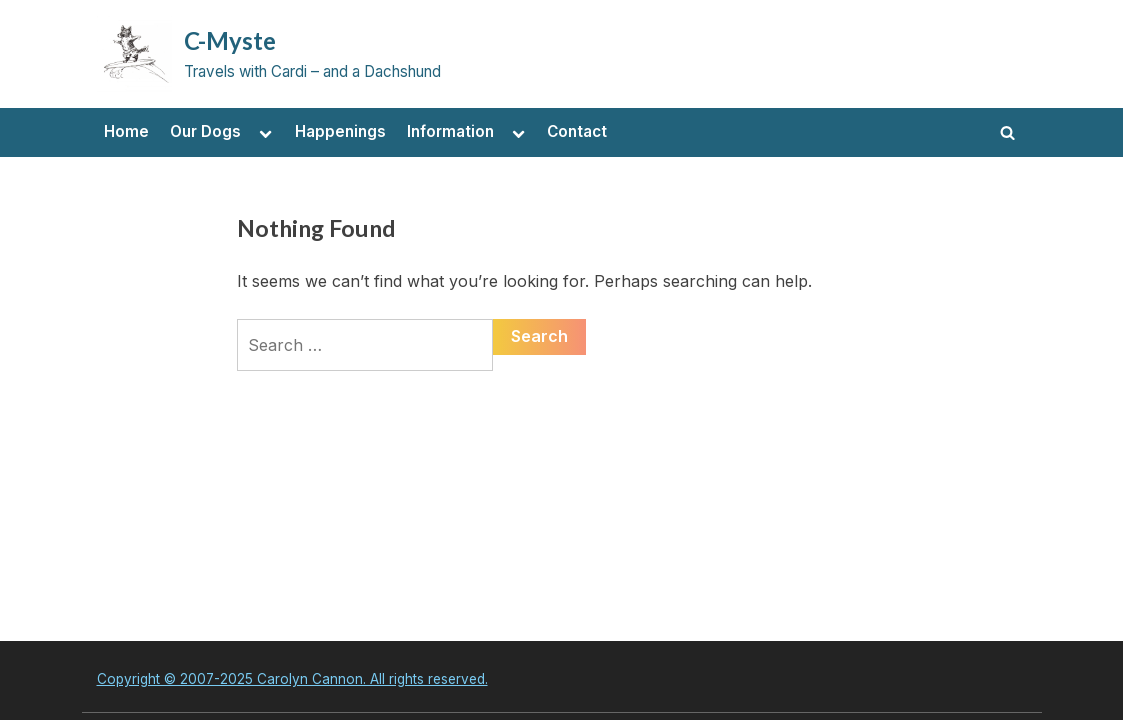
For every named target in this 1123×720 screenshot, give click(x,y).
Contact (577, 131)
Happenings (340, 131)
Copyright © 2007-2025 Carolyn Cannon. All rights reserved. (292, 679)
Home (126, 131)
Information (450, 131)
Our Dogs (205, 131)
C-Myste (230, 40)
